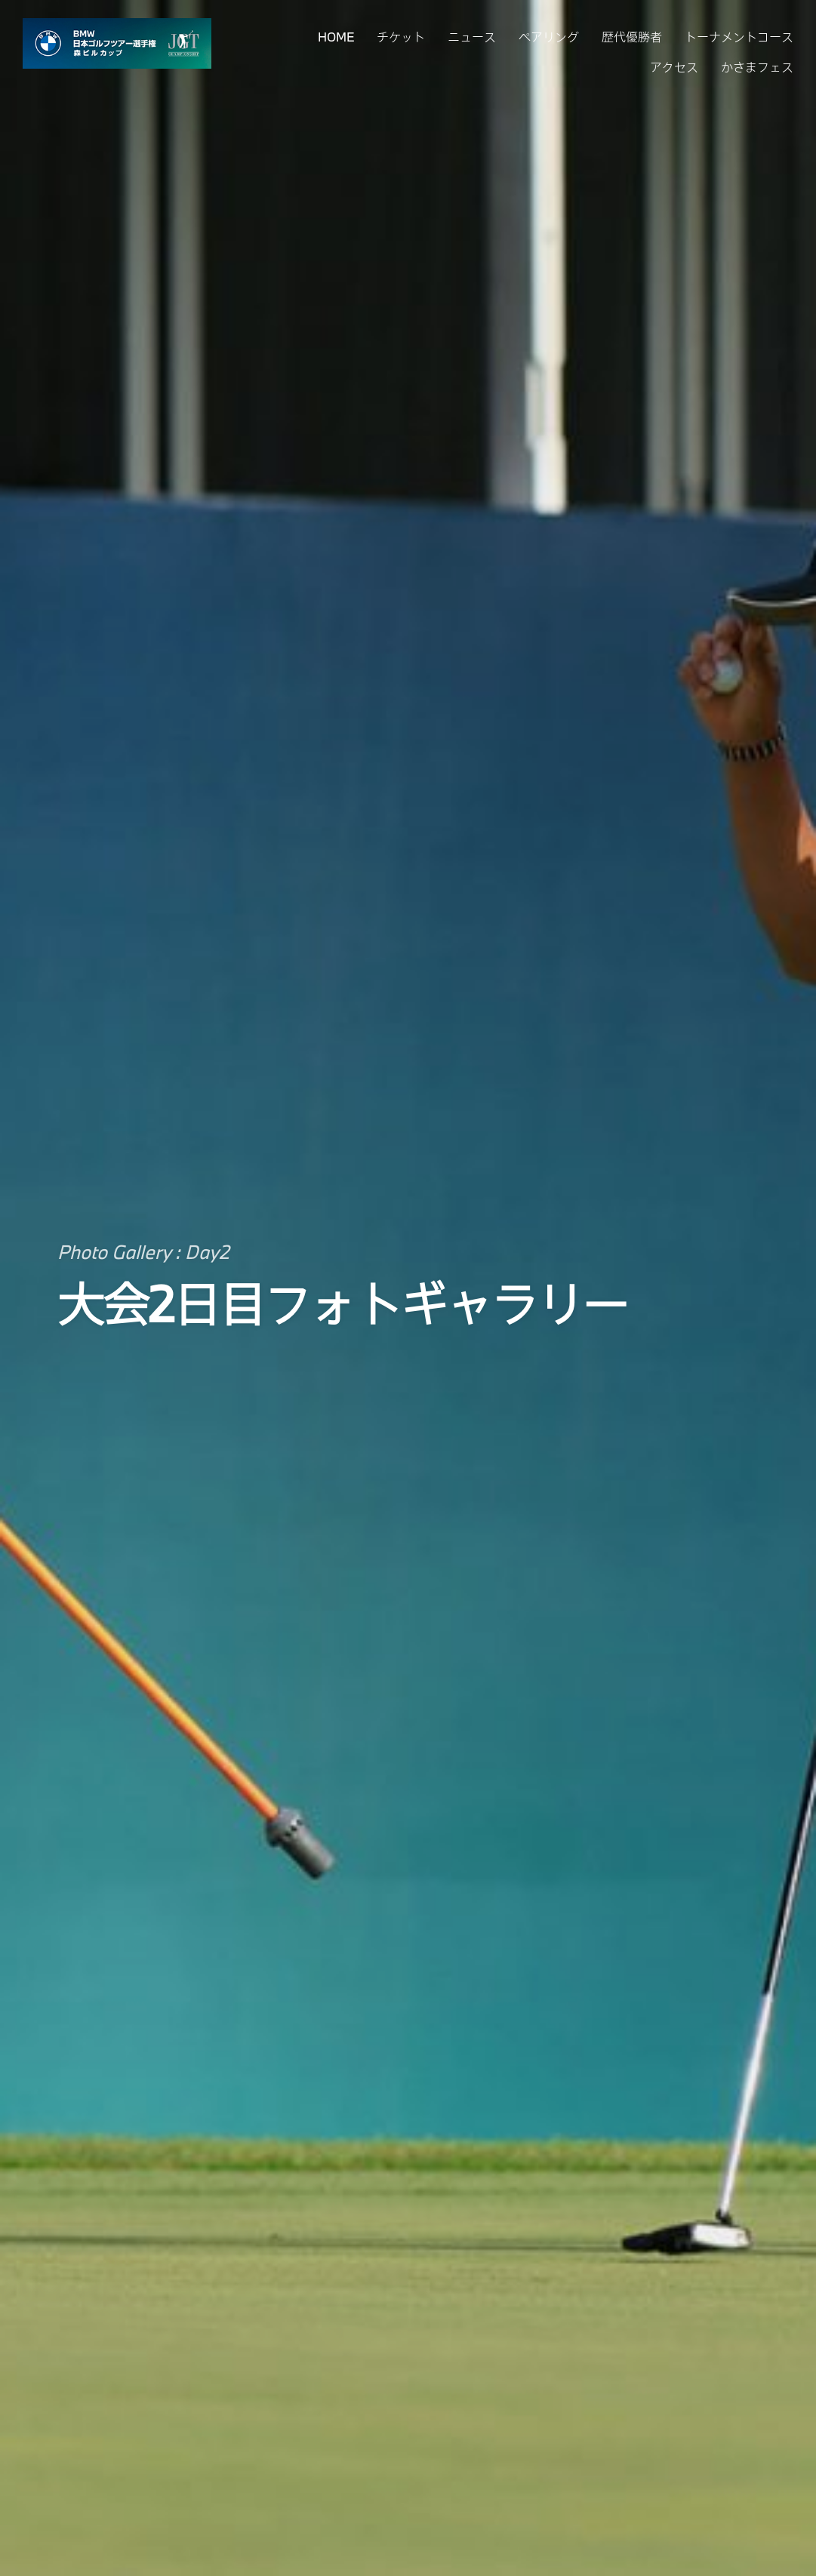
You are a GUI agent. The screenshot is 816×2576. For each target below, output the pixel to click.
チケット (401, 37)
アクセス (674, 67)
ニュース (472, 37)
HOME (336, 37)
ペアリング (549, 37)
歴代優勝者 (632, 37)
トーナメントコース (739, 37)
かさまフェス (757, 67)
